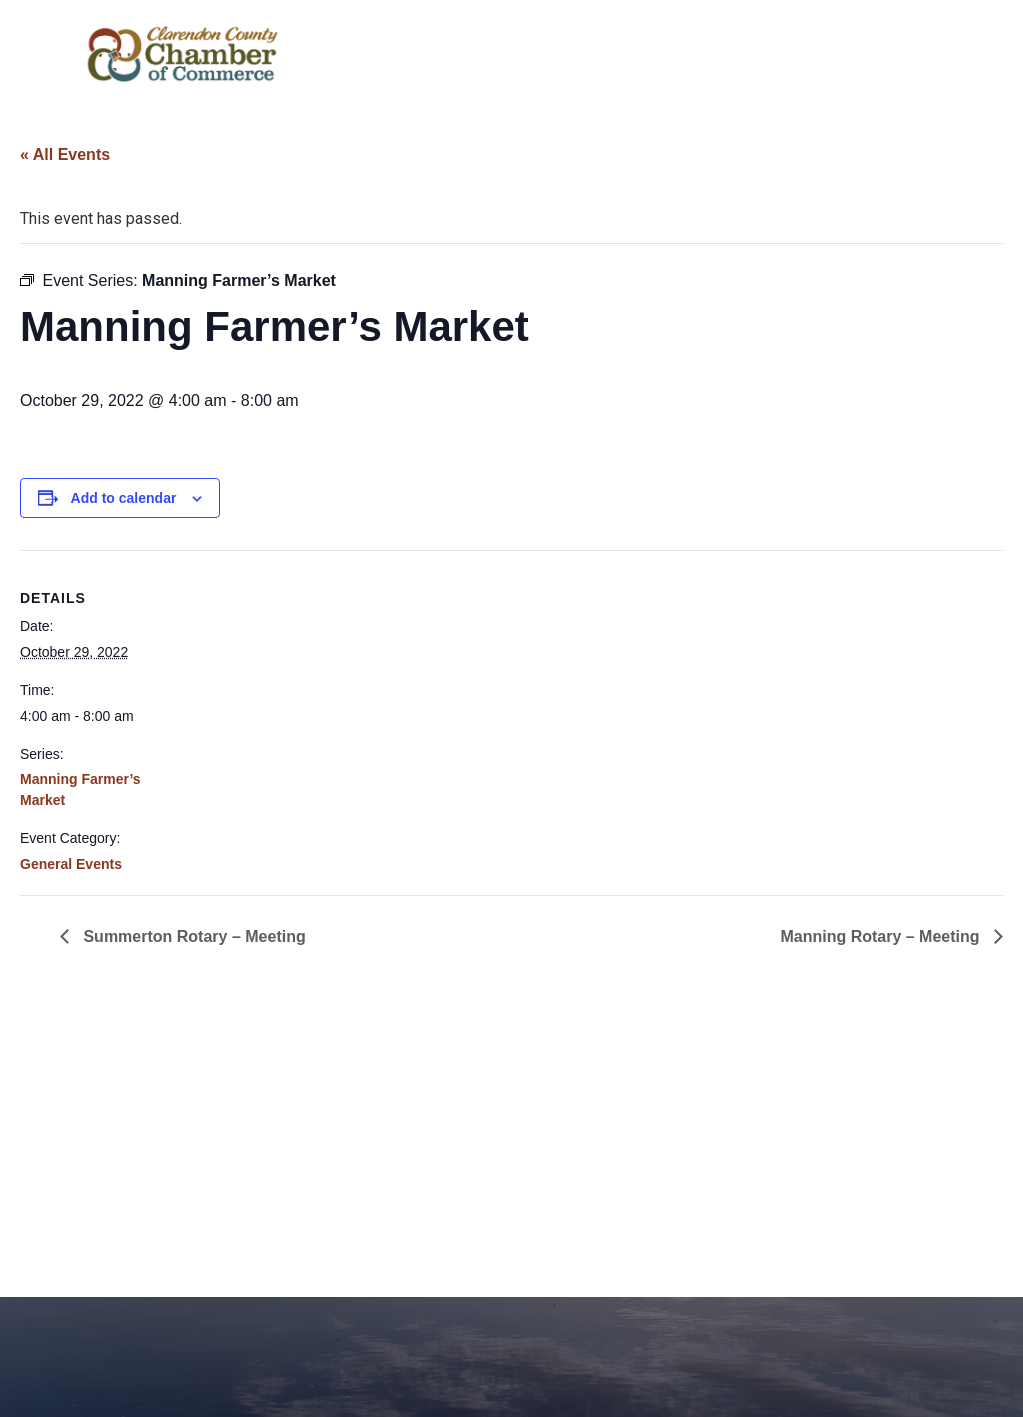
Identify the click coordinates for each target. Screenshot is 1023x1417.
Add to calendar (124, 498)
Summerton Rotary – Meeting (192, 936)
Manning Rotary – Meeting (882, 936)
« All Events (65, 154)
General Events (71, 864)
